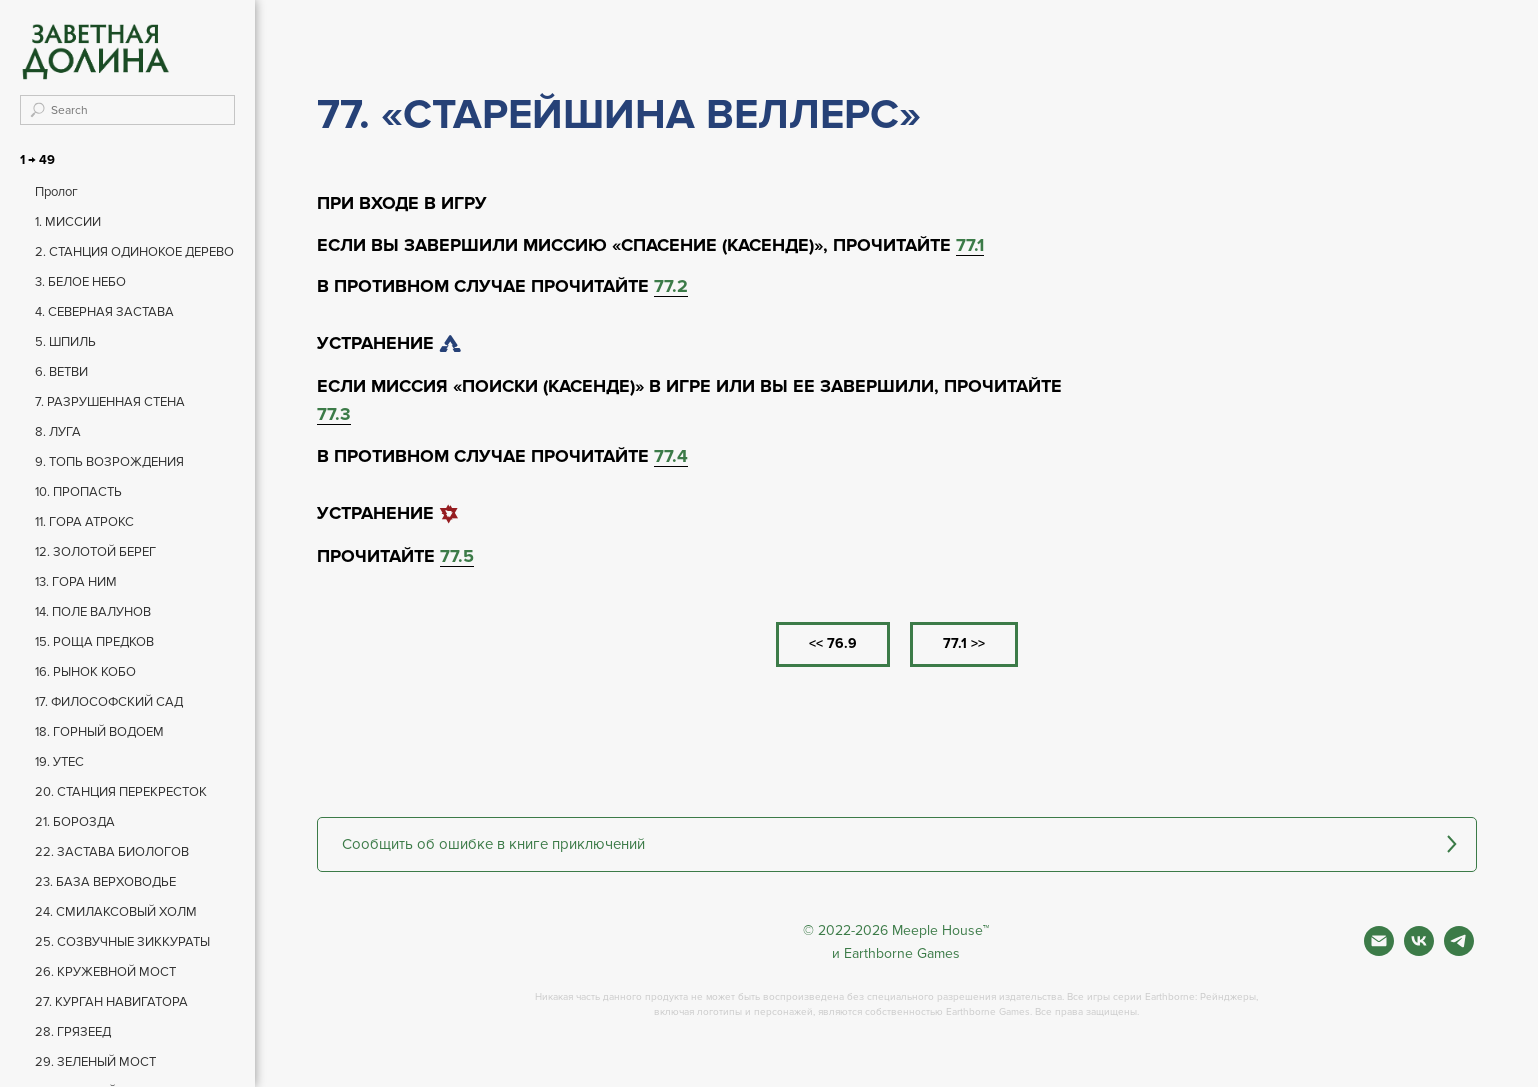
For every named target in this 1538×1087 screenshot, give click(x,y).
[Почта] (1379, 950)
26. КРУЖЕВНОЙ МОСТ (105, 972)
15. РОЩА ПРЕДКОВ (94, 642)
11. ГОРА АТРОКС (84, 522)
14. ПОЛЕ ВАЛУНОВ (93, 612)
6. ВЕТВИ (61, 372)
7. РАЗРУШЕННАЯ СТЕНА (110, 402)
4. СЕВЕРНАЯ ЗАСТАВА (104, 312)
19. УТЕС (59, 762)
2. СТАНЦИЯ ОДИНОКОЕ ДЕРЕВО (134, 252)
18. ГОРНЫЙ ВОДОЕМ (99, 732)
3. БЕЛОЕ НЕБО (80, 282)
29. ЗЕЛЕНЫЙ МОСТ (95, 1062)
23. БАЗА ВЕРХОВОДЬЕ (105, 882)
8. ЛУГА (58, 432)
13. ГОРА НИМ (76, 582)
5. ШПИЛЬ (65, 342)
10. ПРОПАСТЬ (78, 492)
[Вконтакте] (1419, 950)
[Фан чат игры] (1459, 950)
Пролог (56, 192)
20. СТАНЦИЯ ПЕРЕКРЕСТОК (121, 792)
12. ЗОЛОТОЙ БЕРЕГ (95, 552)
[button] (897, 844)
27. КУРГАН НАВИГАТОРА (111, 1002)
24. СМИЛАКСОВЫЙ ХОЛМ (116, 912)
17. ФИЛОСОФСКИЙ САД (109, 702)
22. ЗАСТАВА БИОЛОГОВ (112, 852)
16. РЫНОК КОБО (85, 672)
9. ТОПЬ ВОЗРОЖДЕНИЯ (109, 462)
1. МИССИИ (68, 222)
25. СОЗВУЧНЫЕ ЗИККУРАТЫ (122, 942)
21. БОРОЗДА (75, 822)
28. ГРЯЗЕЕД (73, 1032)
